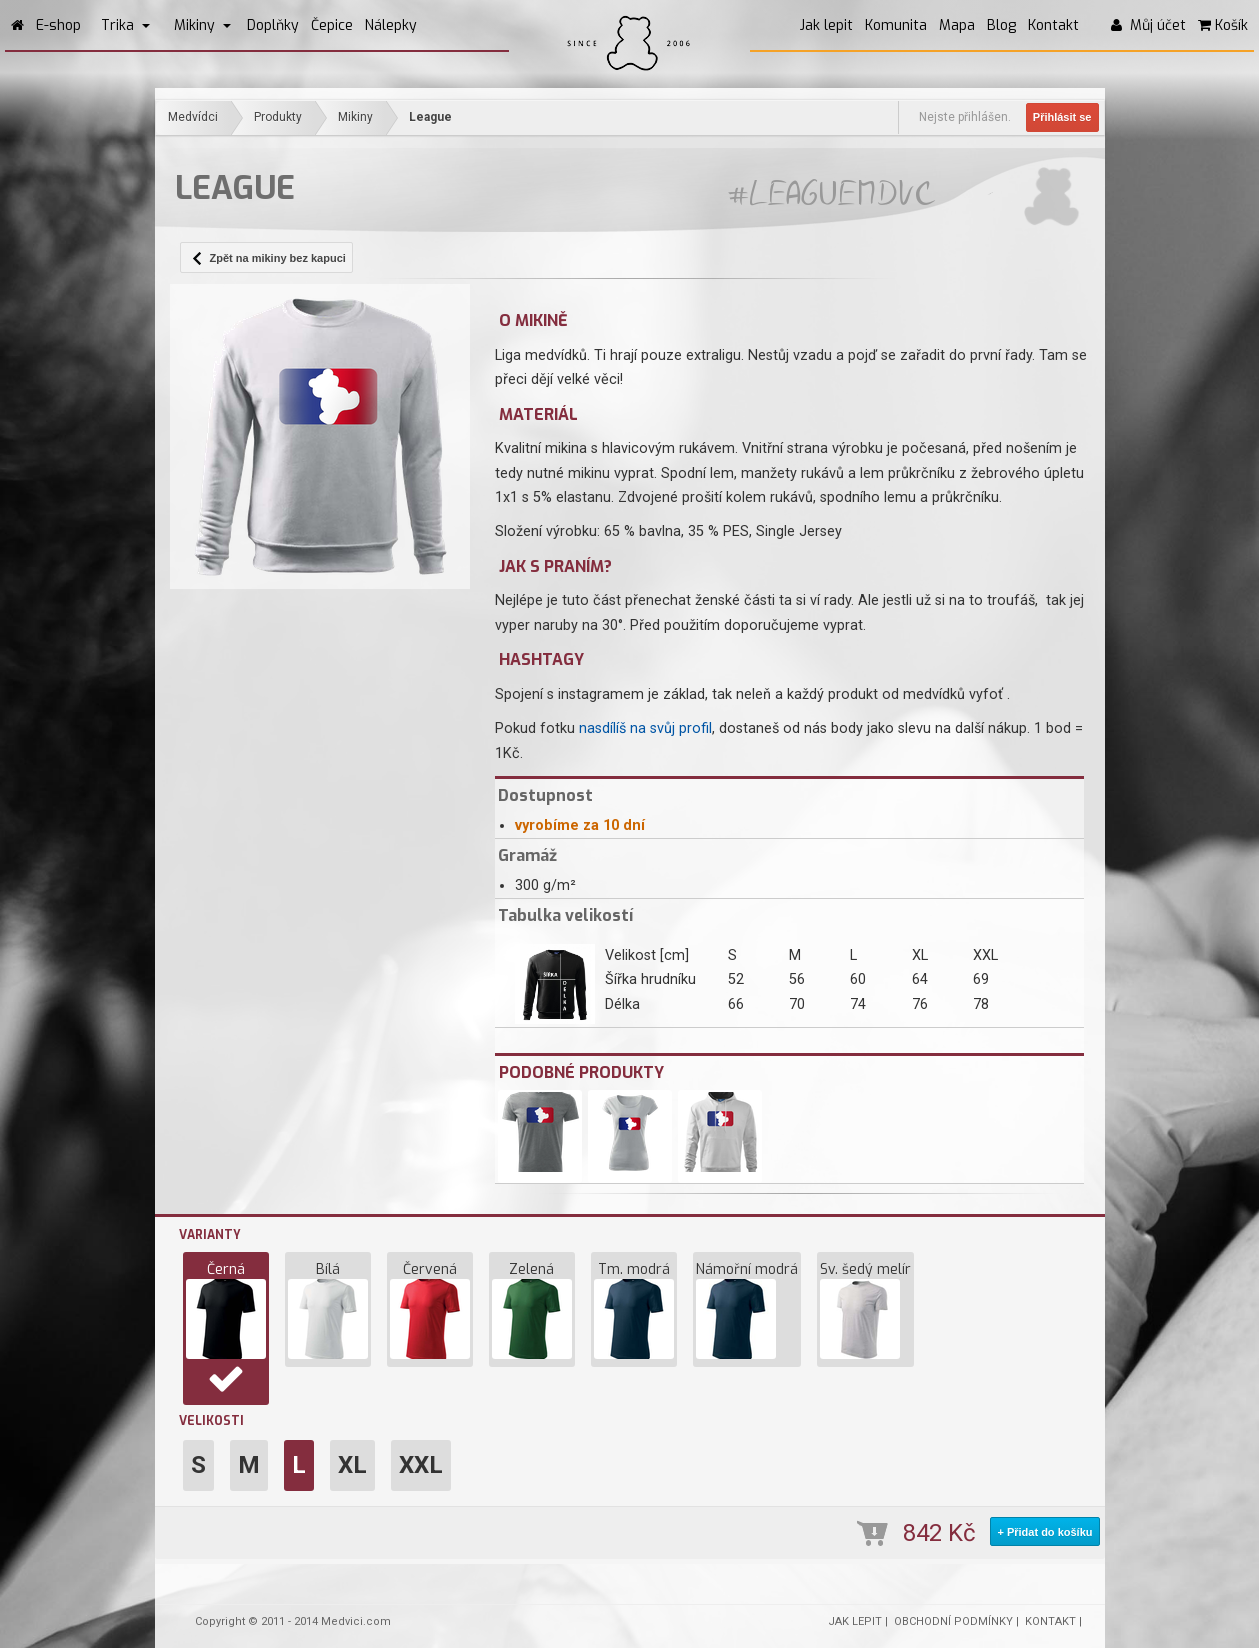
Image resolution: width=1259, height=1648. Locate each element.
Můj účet (1148, 25)
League (430, 117)
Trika (125, 25)
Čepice (332, 25)
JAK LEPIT (855, 1621)
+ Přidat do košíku (1044, 1532)
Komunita (896, 25)
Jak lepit (826, 25)
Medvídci (193, 117)
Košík (1223, 25)
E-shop (58, 25)
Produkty (278, 117)
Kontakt (1053, 25)
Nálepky (391, 25)
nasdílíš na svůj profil (645, 728)
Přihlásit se (1062, 117)
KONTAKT (1050, 1621)
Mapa (957, 25)
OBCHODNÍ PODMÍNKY (953, 1621)
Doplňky (273, 25)
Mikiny (202, 25)
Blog (1001, 25)
